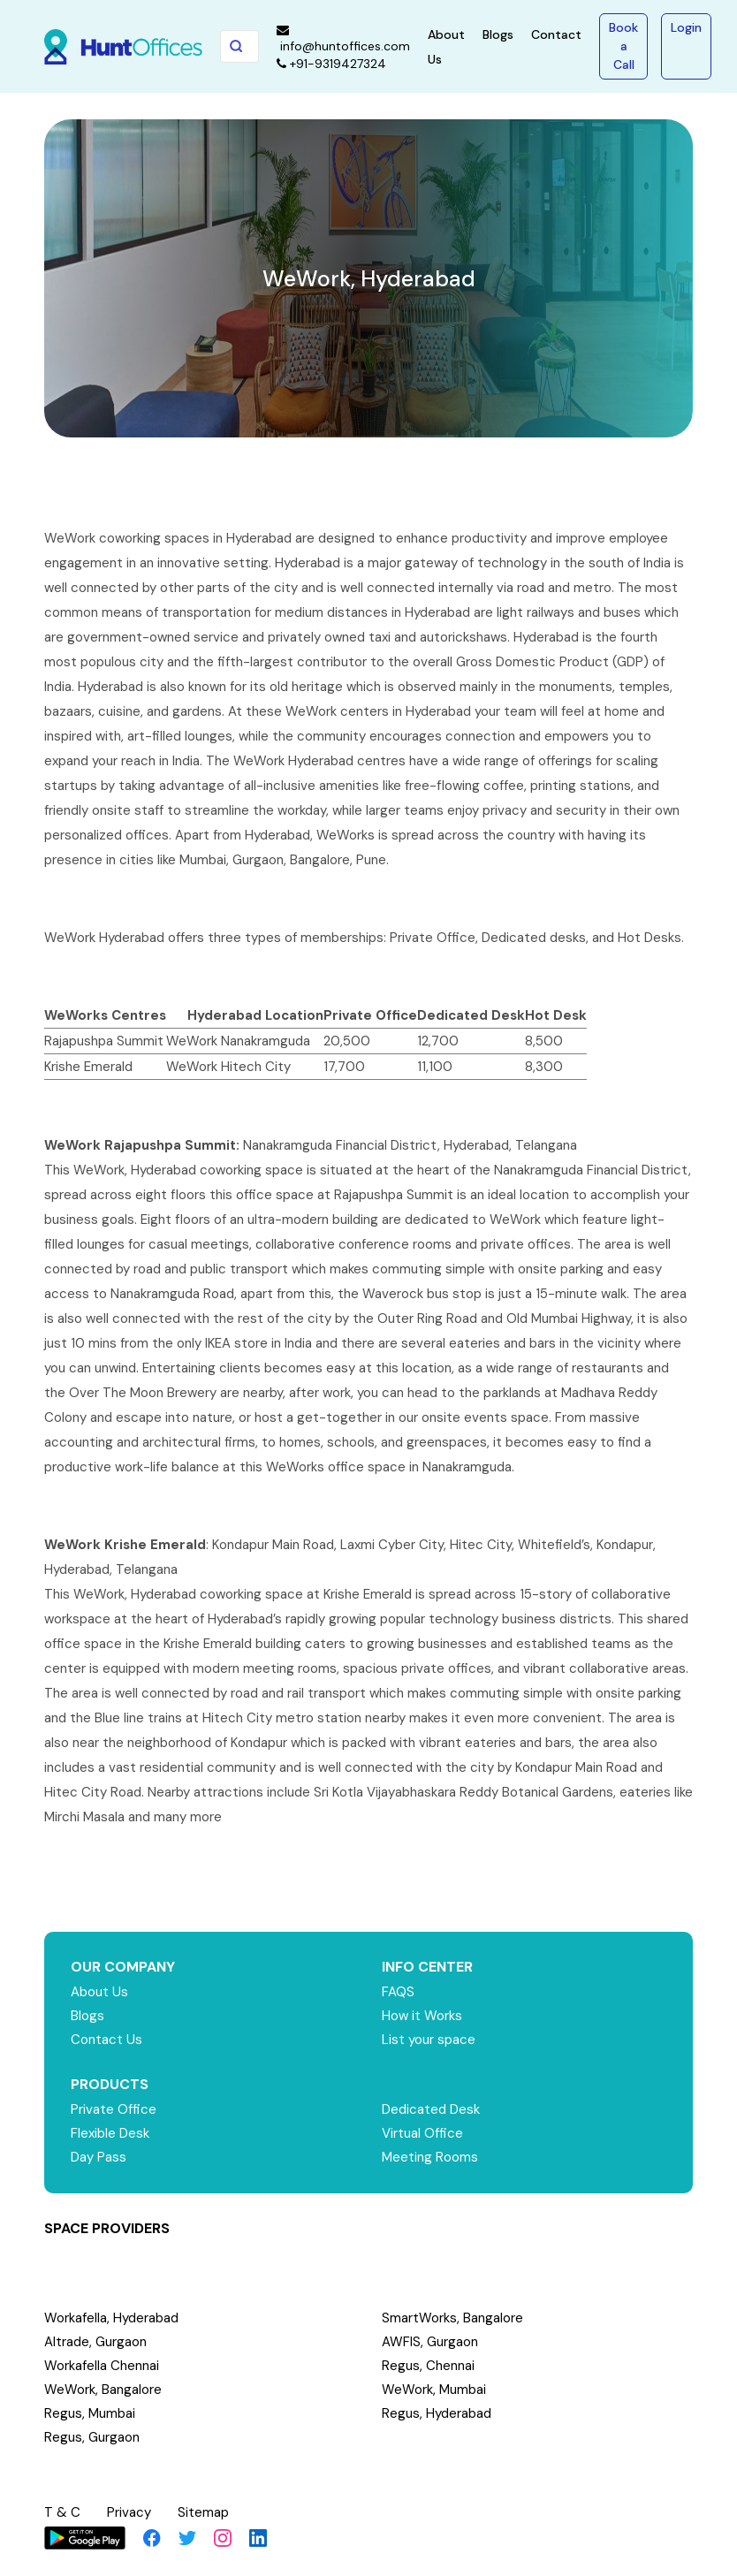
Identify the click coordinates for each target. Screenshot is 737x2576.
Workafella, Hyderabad (111, 2318)
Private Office (113, 2109)
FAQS (398, 1992)
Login (686, 27)
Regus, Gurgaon (92, 2437)
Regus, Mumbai (89, 2413)
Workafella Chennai (101, 2366)
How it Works (422, 2016)
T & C (62, 2512)
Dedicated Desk (431, 2109)
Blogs (497, 34)
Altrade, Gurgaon (95, 2342)
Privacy (129, 2512)
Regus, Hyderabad (436, 2413)
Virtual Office (422, 2133)
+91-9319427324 (331, 64)
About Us (99, 1992)
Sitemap (203, 2512)
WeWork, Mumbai (434, 2389)
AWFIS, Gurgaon (430, 2342)
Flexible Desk (110, 2133)
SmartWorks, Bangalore (452, 2318)
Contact (556, 34)
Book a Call (623, 45)
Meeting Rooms (430, 2157)
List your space (428, 2039)
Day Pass (98, 2157)
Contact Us (106, 2039)
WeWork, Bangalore (103, 2389)
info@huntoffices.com (343, 39)
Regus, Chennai (428, 2366)
